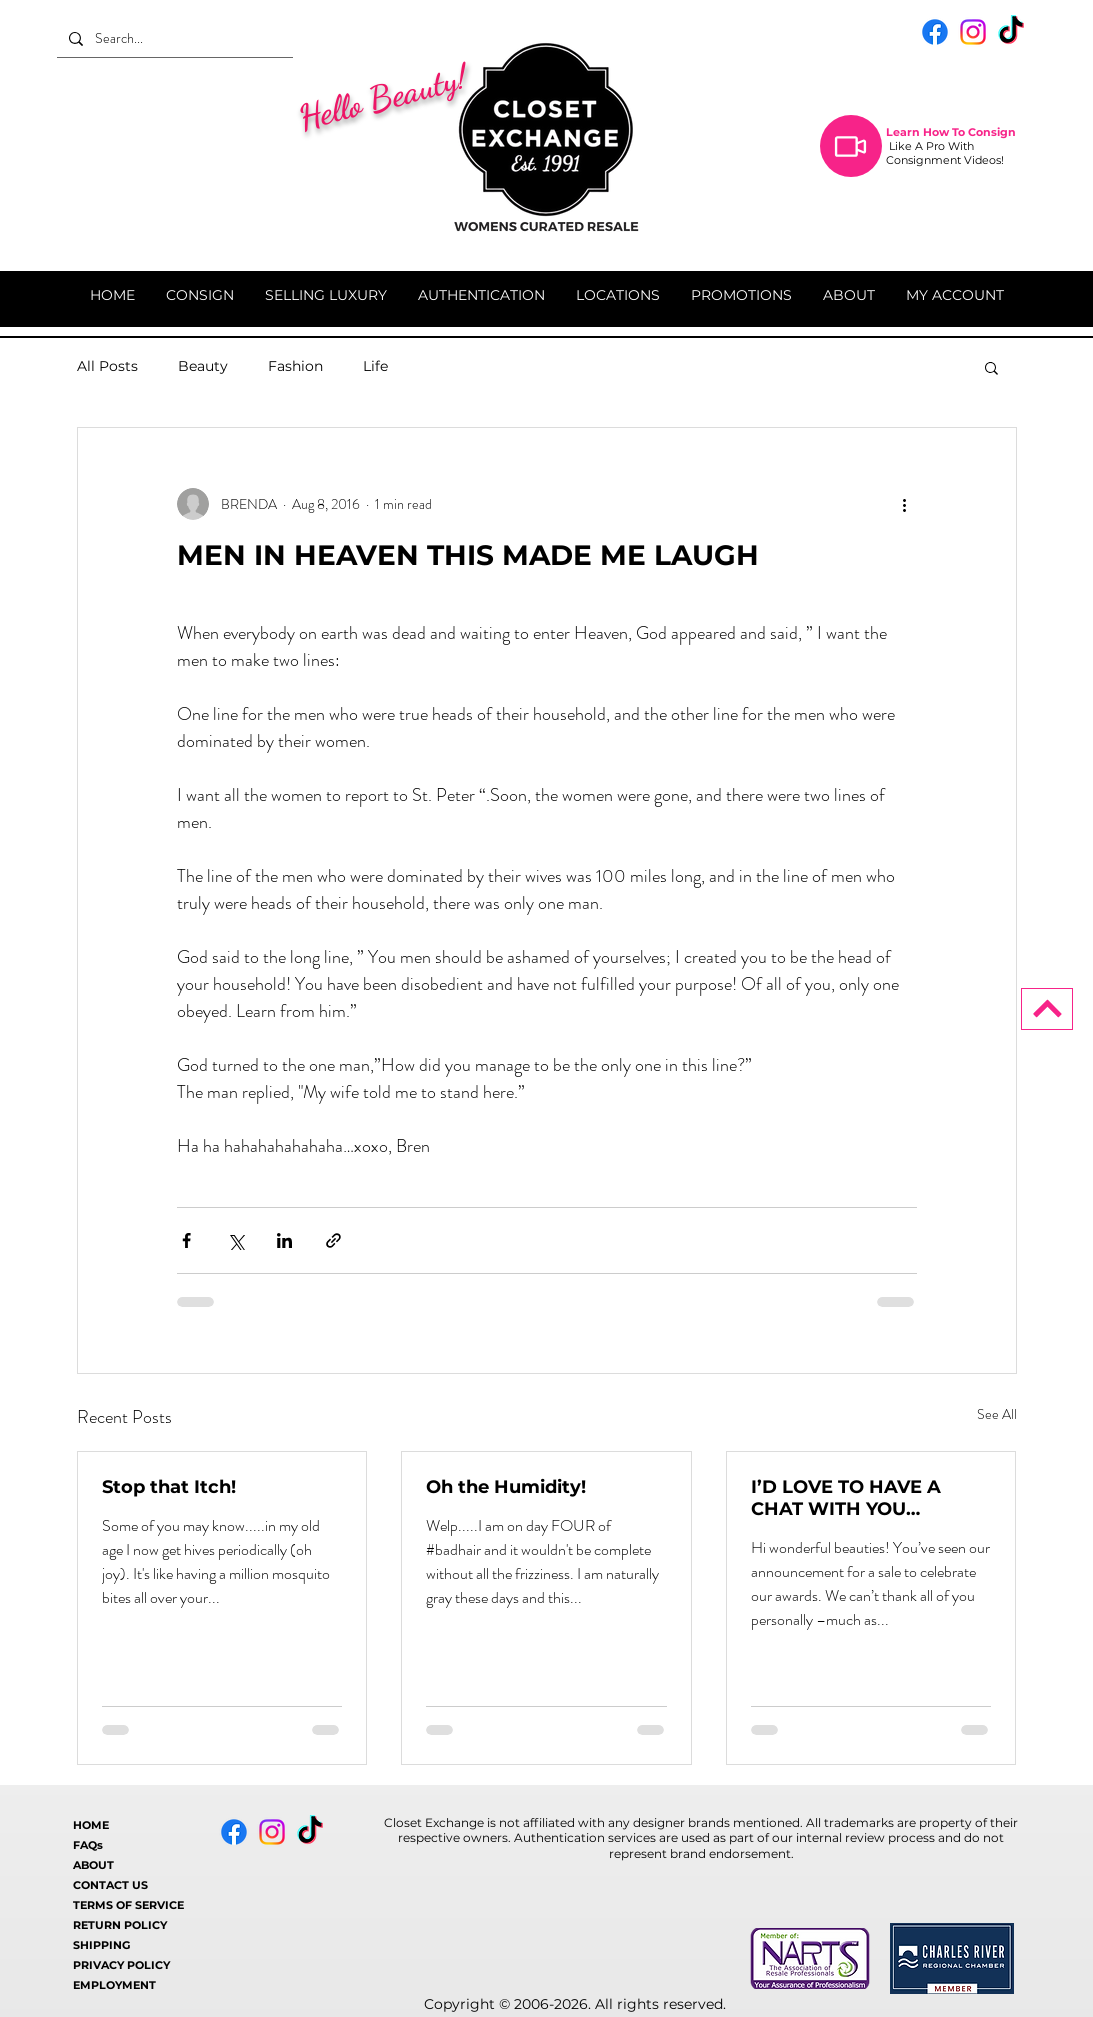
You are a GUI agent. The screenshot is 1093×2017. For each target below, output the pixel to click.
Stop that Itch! (169, 1487)
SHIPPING (101, 1945)
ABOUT (93, 1865)
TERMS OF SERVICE (128, 1905)
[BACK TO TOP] (1047, 1009)
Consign (992, 132)
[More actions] (905, 504)
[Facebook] (935, 32)
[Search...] (173, 38)
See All (997, 1414)
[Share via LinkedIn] (284, 1240)
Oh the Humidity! (506, 1487)
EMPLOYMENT (114, 1985)
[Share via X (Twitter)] (235, 1240)
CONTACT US (110, 1885)
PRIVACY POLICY (121, 1965)
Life (375, 366)
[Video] (851, 146)
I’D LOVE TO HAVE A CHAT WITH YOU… (846, 1498)
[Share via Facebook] (186, 1240)
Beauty (203, 366)
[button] (991, 367)
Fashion (295, 366)
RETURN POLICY (120, 1925)
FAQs (88, 1845)
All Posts (107, 366)
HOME (91, 1825)
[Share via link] (333, 1240)
